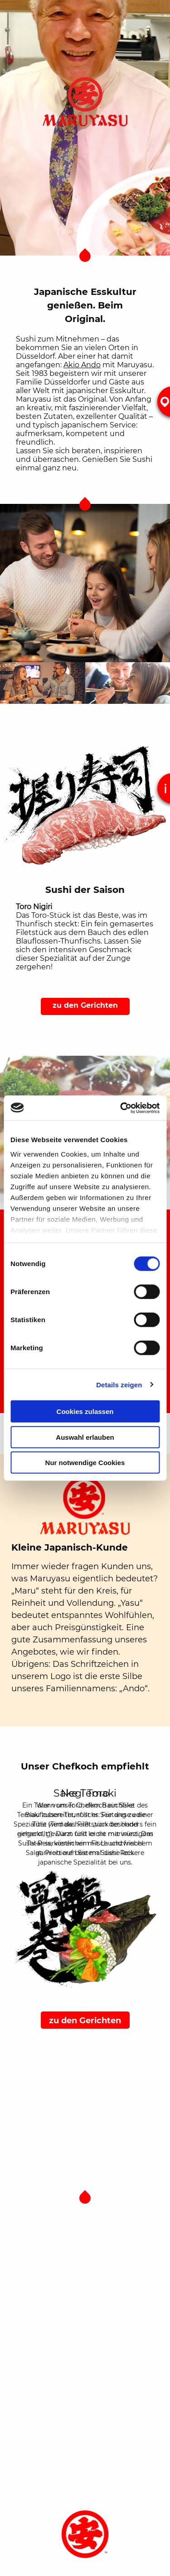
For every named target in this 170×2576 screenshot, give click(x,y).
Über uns (39, 2353)
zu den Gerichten (85, 1005)
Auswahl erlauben (85, 1437)
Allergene (40, 2264)
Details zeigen (119, 1384)
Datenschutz (47, 2249)
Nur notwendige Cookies (85, 1462)
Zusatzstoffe (46, 2280)
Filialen (34, 2321)
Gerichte (37, 2337)
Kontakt (36, 2368)
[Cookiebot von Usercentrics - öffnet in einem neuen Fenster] (121, 1108)
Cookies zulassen (85, 1411)
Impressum (44, 2233)
